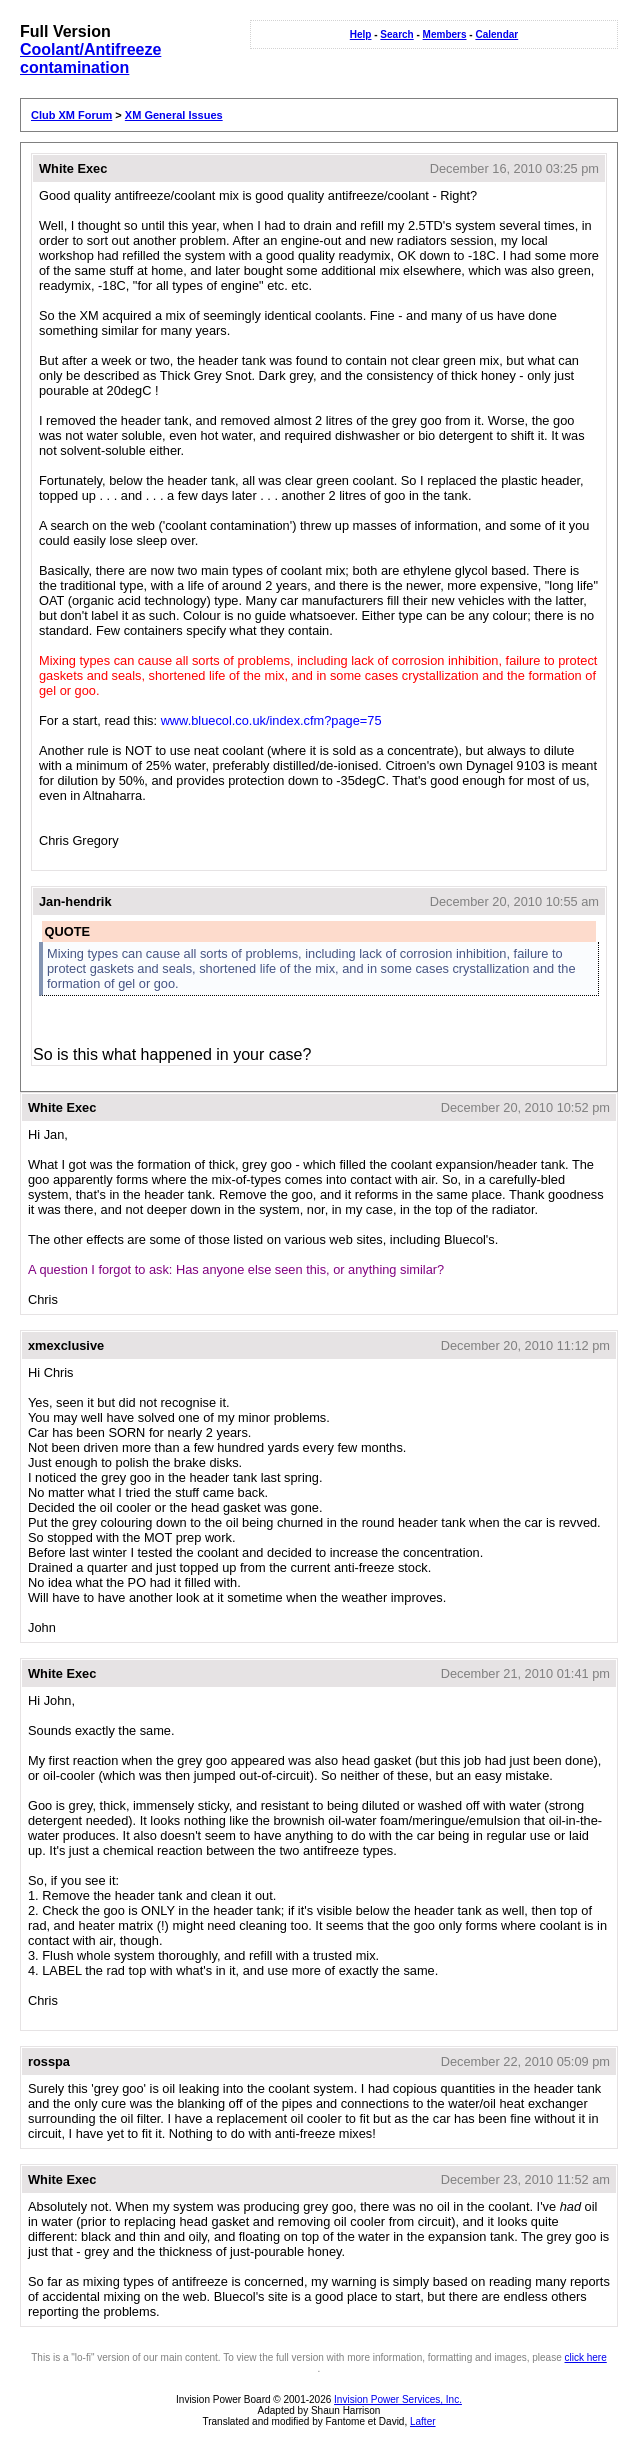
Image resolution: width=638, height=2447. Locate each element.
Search (396, 34)
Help (361, 34)
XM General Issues (174, 115)
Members (445, 34)
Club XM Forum (71, 115)
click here (586, 2357)
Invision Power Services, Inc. (398, 2399)
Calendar (496, 34)
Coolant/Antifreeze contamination (90, 58)
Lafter (423, 2421)
